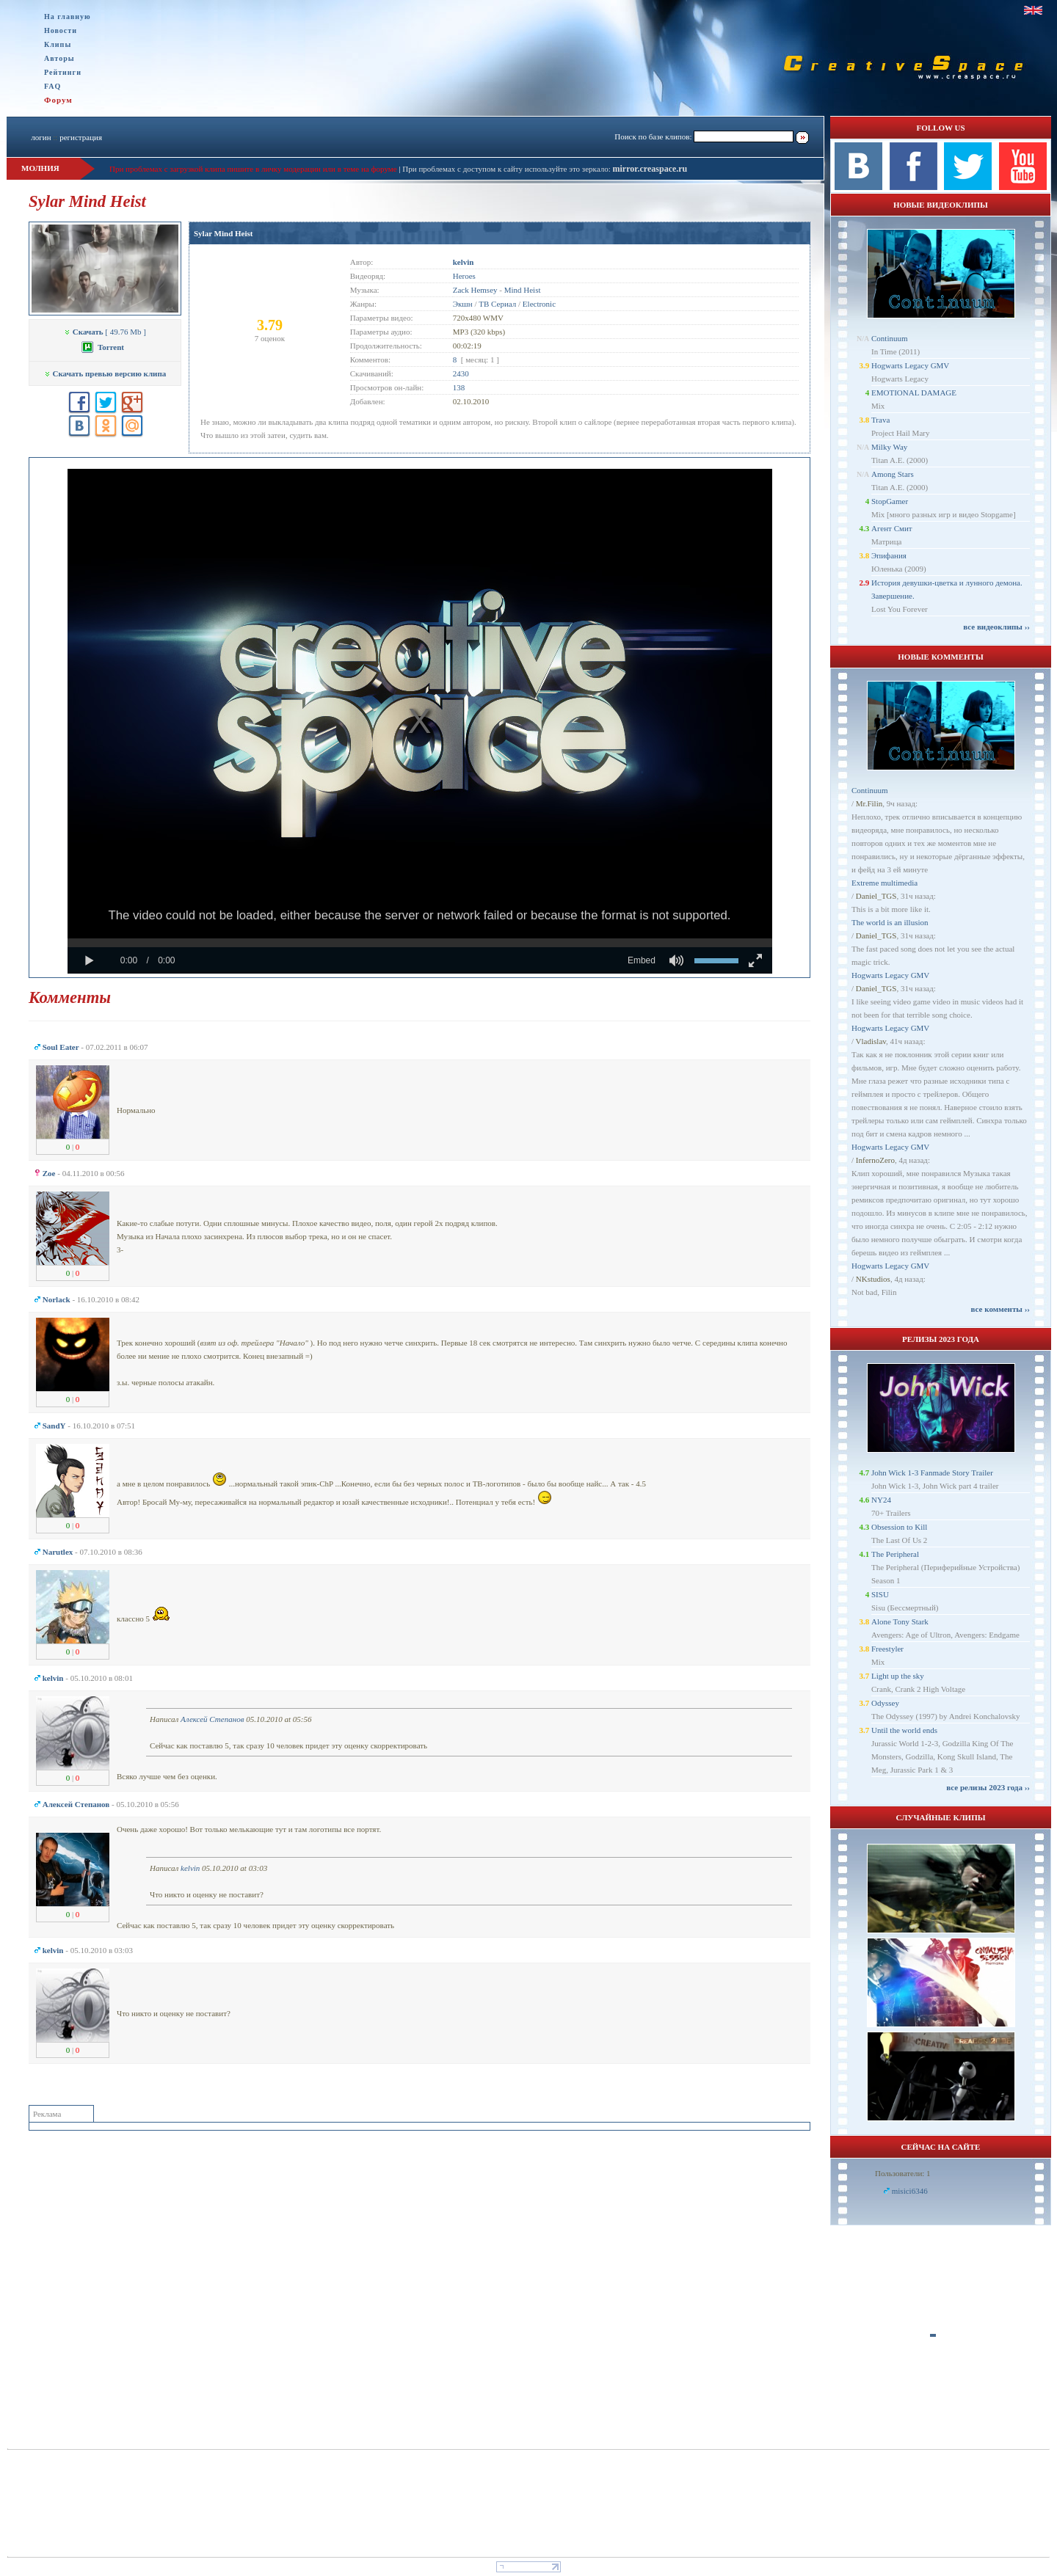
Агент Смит (891, 528)
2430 (461, 373)
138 (459, 387)
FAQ (52, 86)
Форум (58, 99)
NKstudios (873, 1278)
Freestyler (887, 1648)
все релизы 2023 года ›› (988, 1787)
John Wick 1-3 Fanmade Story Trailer (932, 1472)
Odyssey (885, 1703)
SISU (880, 1594)
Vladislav (871, 1041)
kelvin (190, 1868)
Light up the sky (897, 1675)
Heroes (464, 275)
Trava (880, 419)
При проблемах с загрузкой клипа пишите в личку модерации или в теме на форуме (253, 168)
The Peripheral (895, 1554)
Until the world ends (904, 1730)
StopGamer (889, 501)
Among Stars (892, 474)
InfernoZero (875, 1160)
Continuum (889, 338)
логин (41, 137)
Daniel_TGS (876, 895)
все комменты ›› (1000, 1309)
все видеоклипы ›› (996, 626)
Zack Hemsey (475, 289)
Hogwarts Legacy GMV (910, 365)
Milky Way (889, 446)
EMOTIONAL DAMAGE (913, 392)
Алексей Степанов (212, 1719)
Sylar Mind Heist (223, 233)
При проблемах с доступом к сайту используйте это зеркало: (507, 168)
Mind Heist (522, 289)
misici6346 (910, 2190)
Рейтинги (62, 72)
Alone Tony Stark (900, 1621)
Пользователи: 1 (903, 2173)
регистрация (80, 137)
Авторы (59, 58)
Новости (60, 30)
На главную (67, 16)
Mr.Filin (869, 803)
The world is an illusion (890, 922)
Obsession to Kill (899, 1526)
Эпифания (889, 555)
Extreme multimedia (884, 882)
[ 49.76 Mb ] (105, 331)
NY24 (881, 1499)
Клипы (57, 44)
